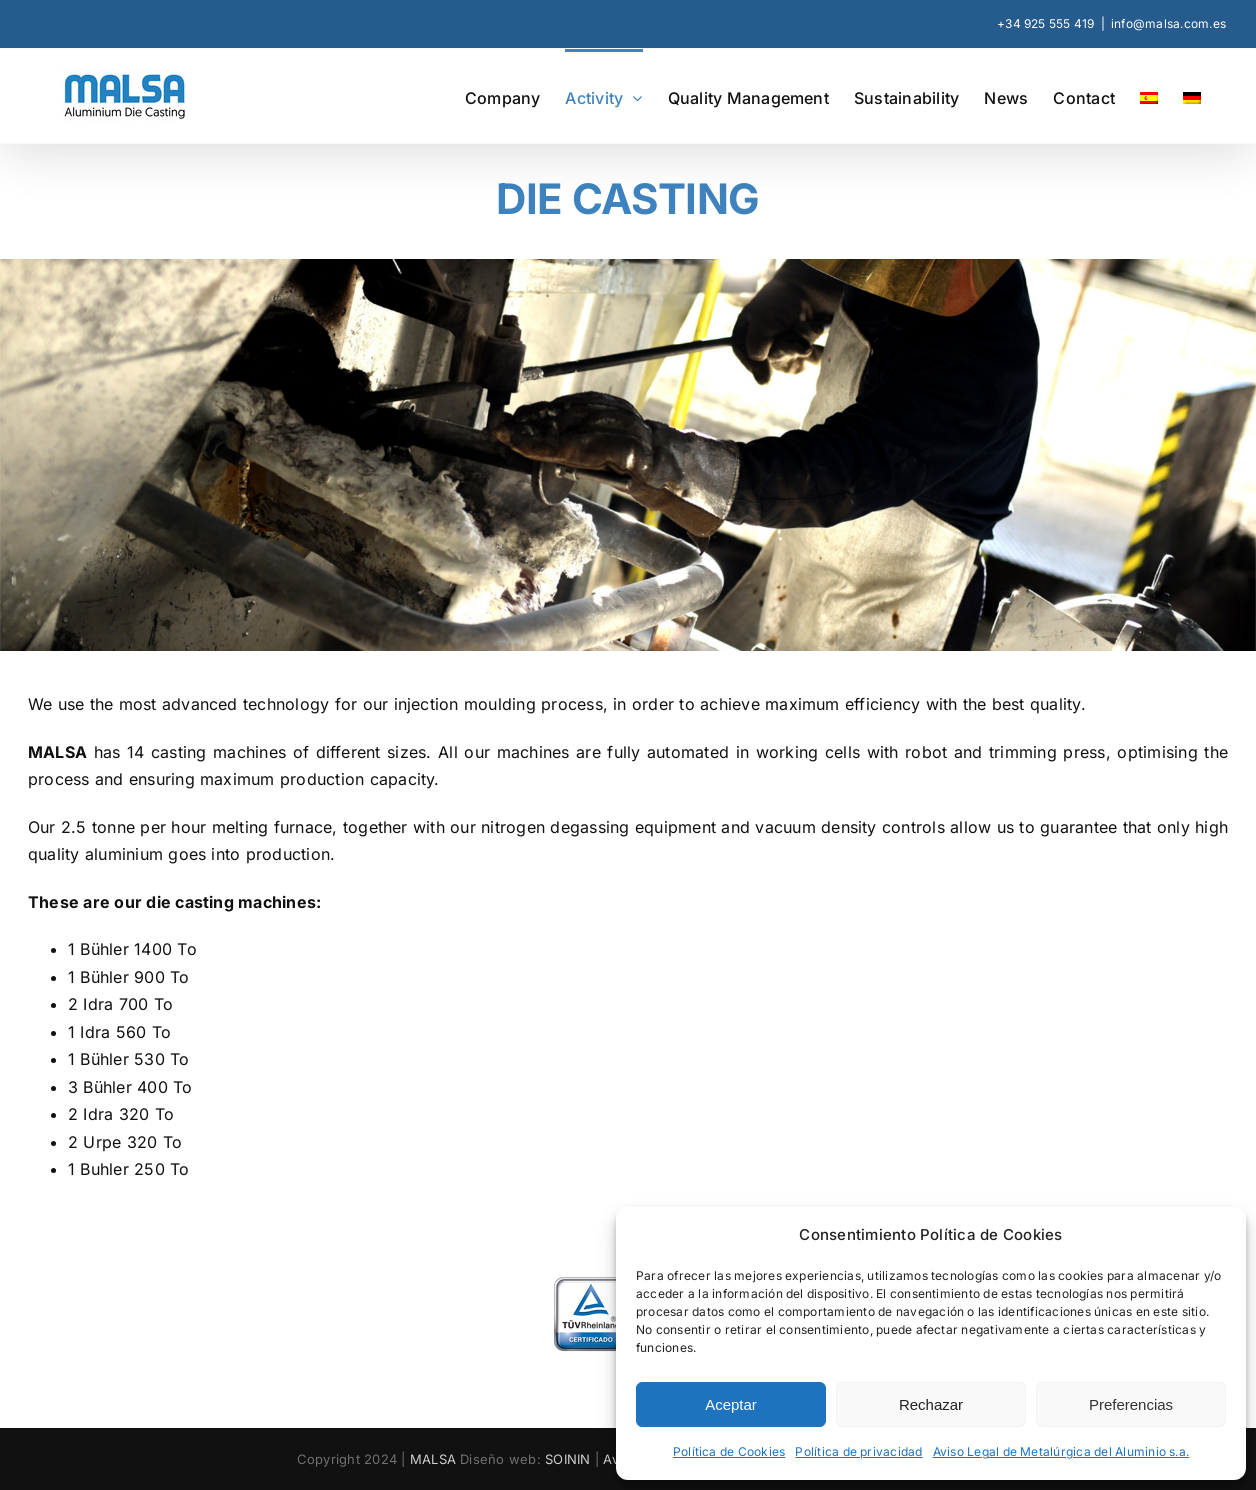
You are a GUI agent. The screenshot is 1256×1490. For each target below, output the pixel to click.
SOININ (567, 1459)
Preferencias (1131, 1404)
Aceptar (731, 1404)
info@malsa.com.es (1168, 23)
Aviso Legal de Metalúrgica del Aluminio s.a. (1061, 1451)
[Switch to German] (1192, 96)
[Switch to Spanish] (1149, 96)
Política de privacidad (858, 1451)
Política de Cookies (729, 1451)
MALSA (433, 1459)
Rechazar (931, 1404)
